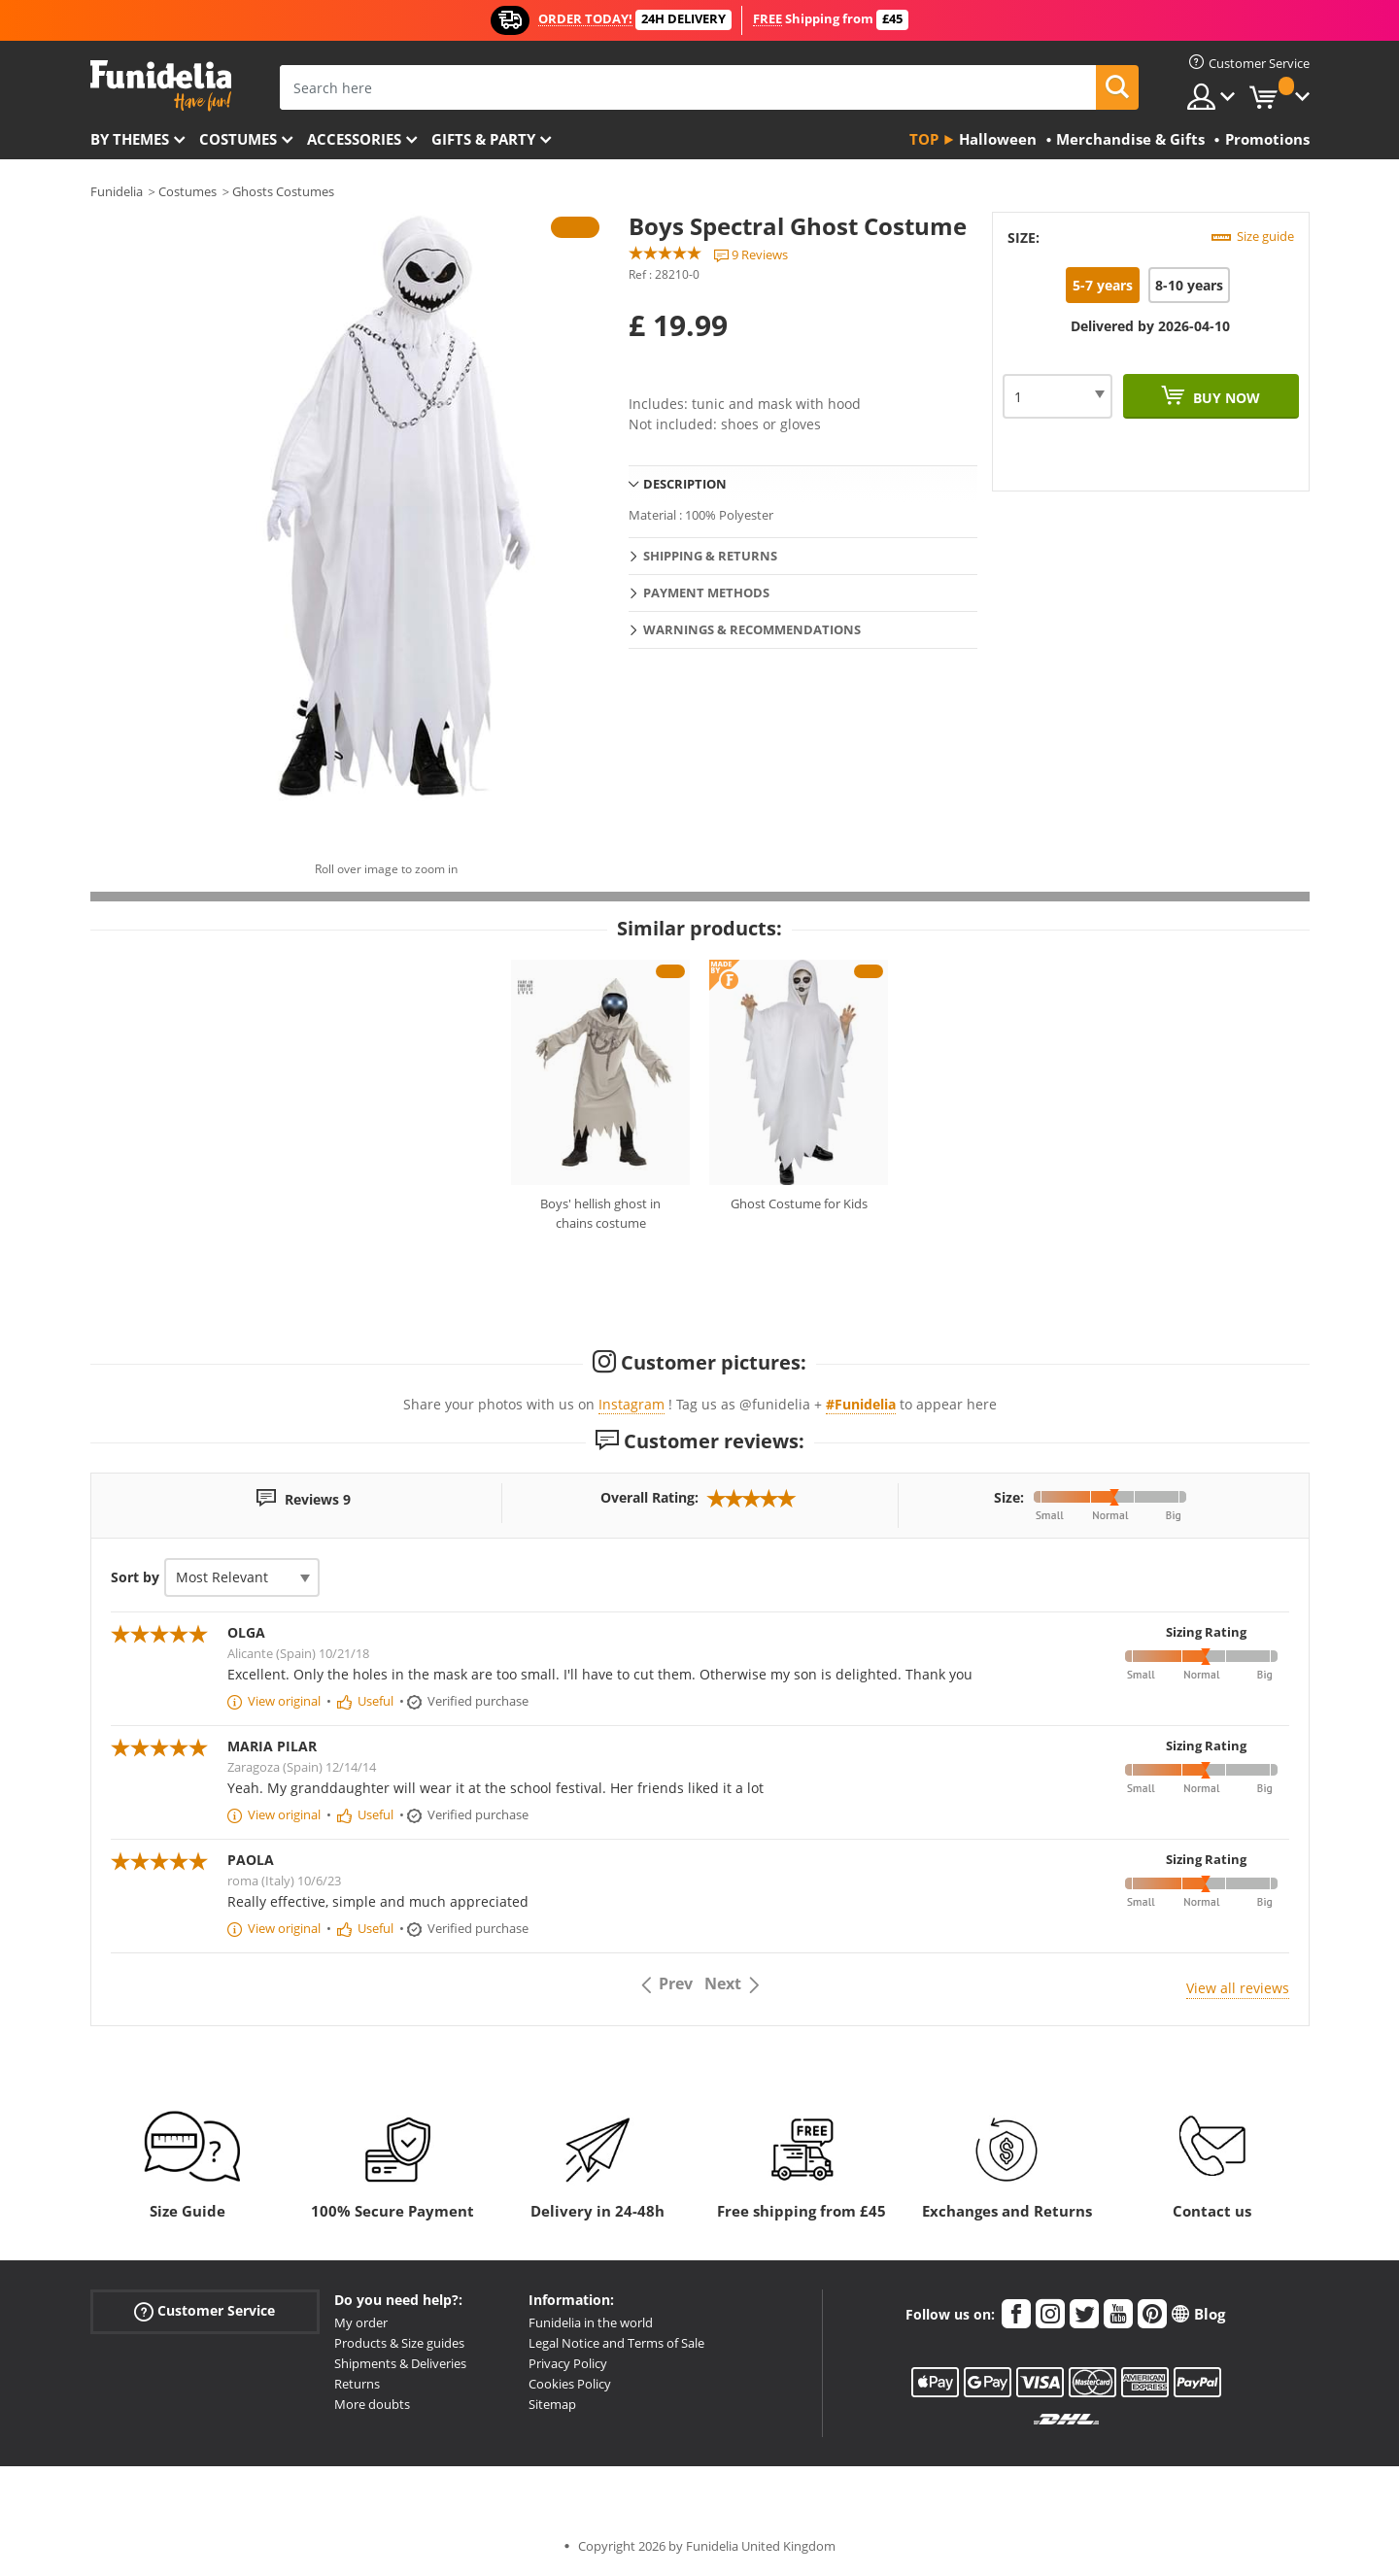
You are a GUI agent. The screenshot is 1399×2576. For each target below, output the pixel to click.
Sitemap (552, 2404)
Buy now (1224, 398)
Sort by (135, 1577)
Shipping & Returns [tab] (710, 555)
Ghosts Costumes (283, 191)
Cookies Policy (570, 2383)
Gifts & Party (483, 139)
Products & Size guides (399, 2343)
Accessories (354, 139)
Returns (357, 2383)
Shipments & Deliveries (400, 2363)
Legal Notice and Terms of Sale (616, 2343)
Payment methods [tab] (706, 592)
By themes (129, 139)
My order (361, 2322)
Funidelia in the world (591, 2322)
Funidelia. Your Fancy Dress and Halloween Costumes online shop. (160, 86)
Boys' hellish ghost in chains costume (600, 1213)
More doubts (372, 2404)
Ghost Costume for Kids (799, 1203)
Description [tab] (685, 483)
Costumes (238, 139)
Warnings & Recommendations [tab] (752, 629)
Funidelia (116, 191)
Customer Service (204, 2311)
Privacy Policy (568, 2363)
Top (923, 139)
